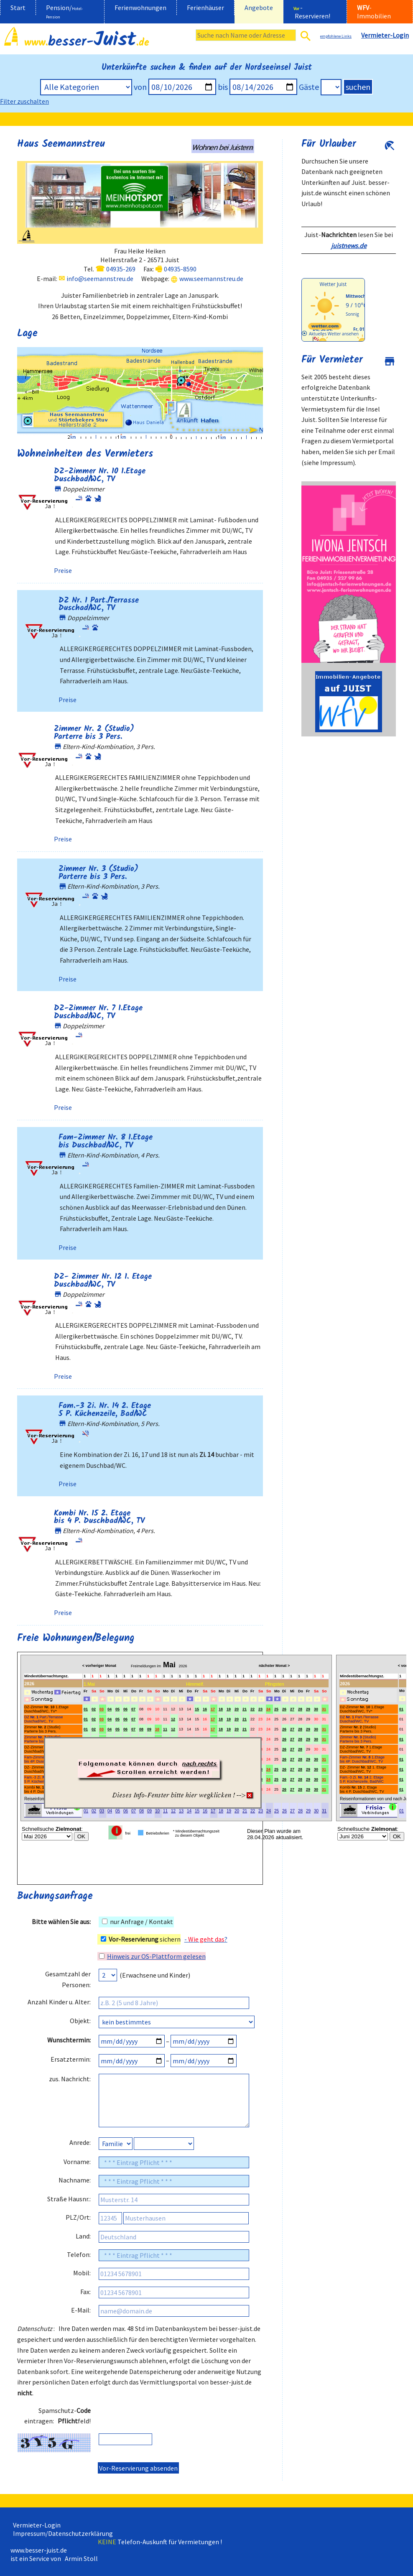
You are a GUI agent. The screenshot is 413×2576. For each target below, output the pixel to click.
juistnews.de (349, 245)
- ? (205, 1939)
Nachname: (75, 2180)
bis (223, 87)
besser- (86, 42)
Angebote (259, 7)
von (140, 87)
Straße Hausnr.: (69, 2199)
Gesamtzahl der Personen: (68, 1979)
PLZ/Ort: (78, 2217)
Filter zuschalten (24, 101)
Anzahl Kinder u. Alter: (59, 2002)
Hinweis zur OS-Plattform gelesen (156, 1956)
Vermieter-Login (35, 2525)
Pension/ (64, 11)
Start (17, 7)
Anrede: (80, 2142)
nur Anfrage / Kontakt (137, 1921)
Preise (63, 570)
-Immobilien (374, 11)
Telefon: (79, 2254)
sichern (141, 1939)
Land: (83, 2236)
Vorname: (77, 2161)
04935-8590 (180, 269)
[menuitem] (18, 11)
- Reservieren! (311, 11)
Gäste (309, 87)
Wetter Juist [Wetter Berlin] (333, 284)
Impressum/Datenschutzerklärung (61, 2533)
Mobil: (82, 2273)
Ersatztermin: (71, 2059)
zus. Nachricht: (70, 2079)
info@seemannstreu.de (99, 278)
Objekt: (80, 2020)
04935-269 (120, 269)
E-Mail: (81, 2310)
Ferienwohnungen (140, 7)
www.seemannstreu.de (211, 278)
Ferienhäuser (205, 7)
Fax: (85, 2291)
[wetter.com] (325, 328)
